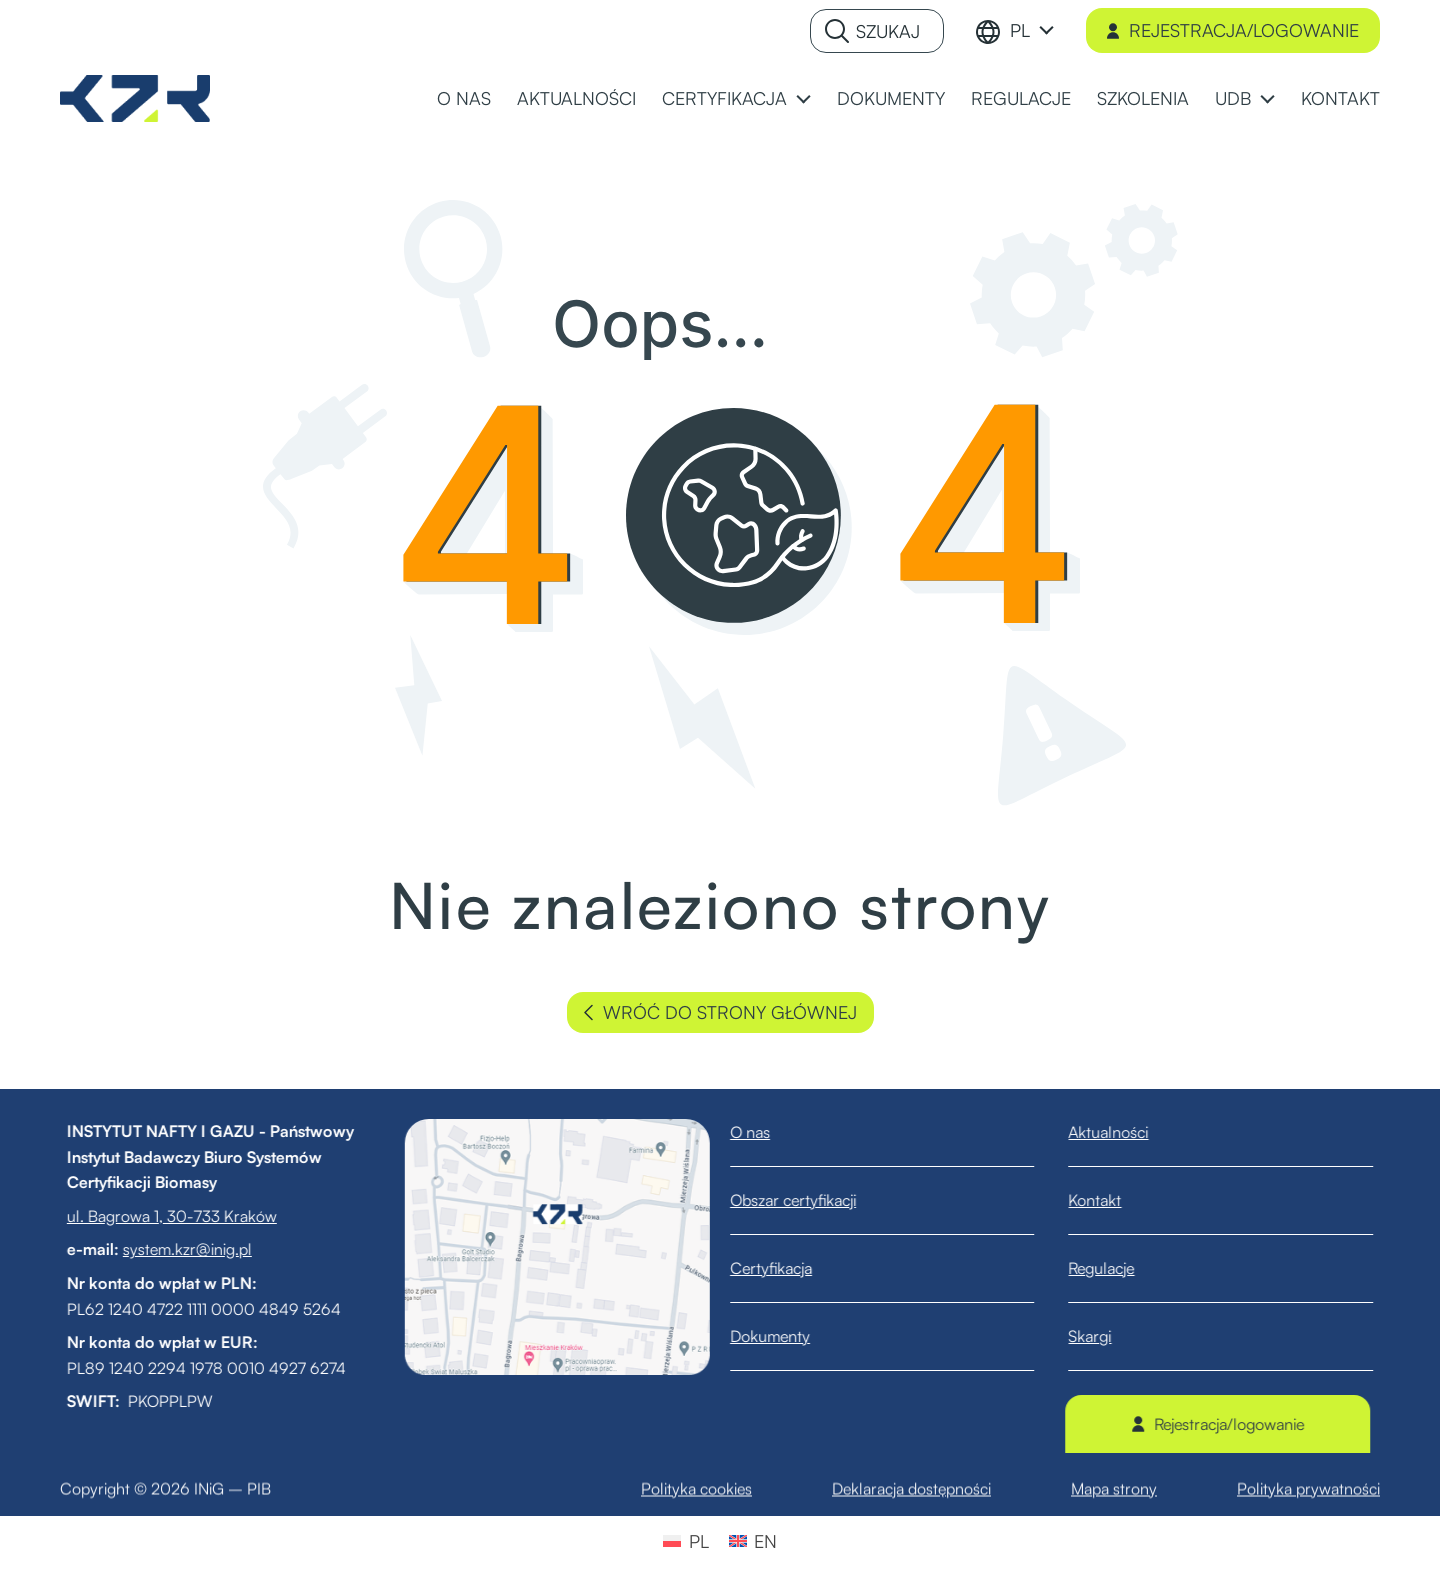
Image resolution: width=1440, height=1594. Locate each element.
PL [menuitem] (699, 1541)
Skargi (1109, 1336)
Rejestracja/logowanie (1233, 30)
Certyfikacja (790, 1268)
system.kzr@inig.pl (167, 1249)
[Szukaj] (877, 31)
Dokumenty (789, 1336)
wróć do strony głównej (720, 1012)
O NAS (464, 98)
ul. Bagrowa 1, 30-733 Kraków (152, 1216)
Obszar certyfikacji (812, 1200)
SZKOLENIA (1143, 98)
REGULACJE (1021, 98)
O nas (769, 1132)
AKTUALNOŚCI (576, 98)
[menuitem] (1032, 30)
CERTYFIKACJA (724, 98)
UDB (1233, 98)
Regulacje (1121, 1268)
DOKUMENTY (891, 98)
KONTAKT (1340, 98)
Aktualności (1128, 1132)
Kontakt (1114, 1200)
